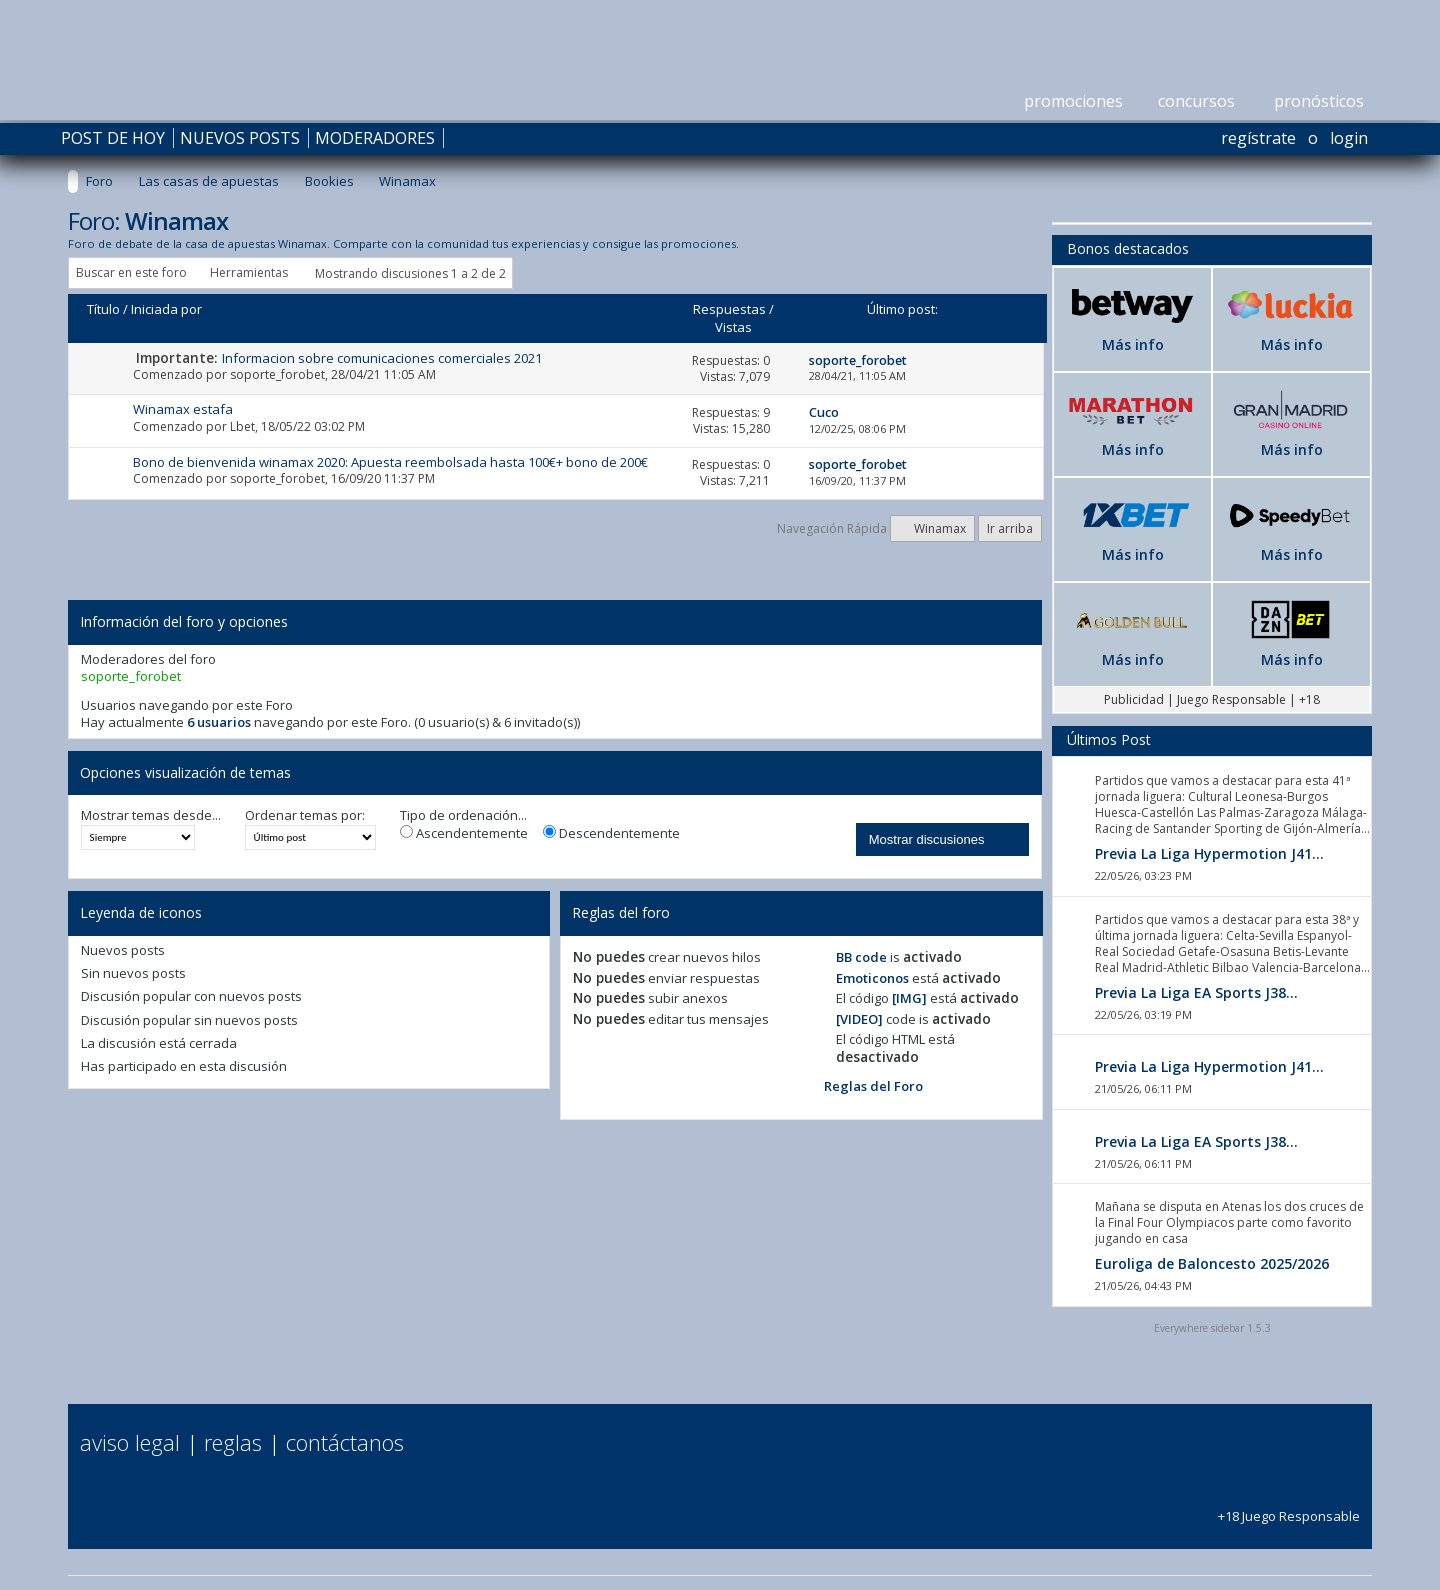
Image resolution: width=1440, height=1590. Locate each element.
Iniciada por (166, 309)
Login (1349, 138)
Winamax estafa (183, 409)
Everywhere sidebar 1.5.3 (1212, 1328)
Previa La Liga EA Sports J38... (1196, 992)
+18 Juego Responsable (1289, 1506)
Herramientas (249, 272)
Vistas (733, 327)
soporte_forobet (277, 374)
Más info (1133, 344)
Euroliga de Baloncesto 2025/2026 (1212, 1263)
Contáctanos (345, 1442)
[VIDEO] (859, 1019)
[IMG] (909, 998)
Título (103, 309)
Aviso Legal (130, 1442)
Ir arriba (1010, 528)
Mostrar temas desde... (151, 815)
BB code (861, 957)
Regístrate (1258, 138)
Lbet (242, 426)
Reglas (233, 1442)
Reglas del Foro (873, 1086)
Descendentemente (611, 833)
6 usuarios (219, 722)
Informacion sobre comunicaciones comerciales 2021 (382, 358)
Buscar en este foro (131, 272)
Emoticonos (872, 978)
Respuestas (729, 309)
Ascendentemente (464, 833)
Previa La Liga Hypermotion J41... (1209, 853)
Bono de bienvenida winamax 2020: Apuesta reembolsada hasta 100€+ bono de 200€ (390, 462)
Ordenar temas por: (305, 815)
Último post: (902, 309)
